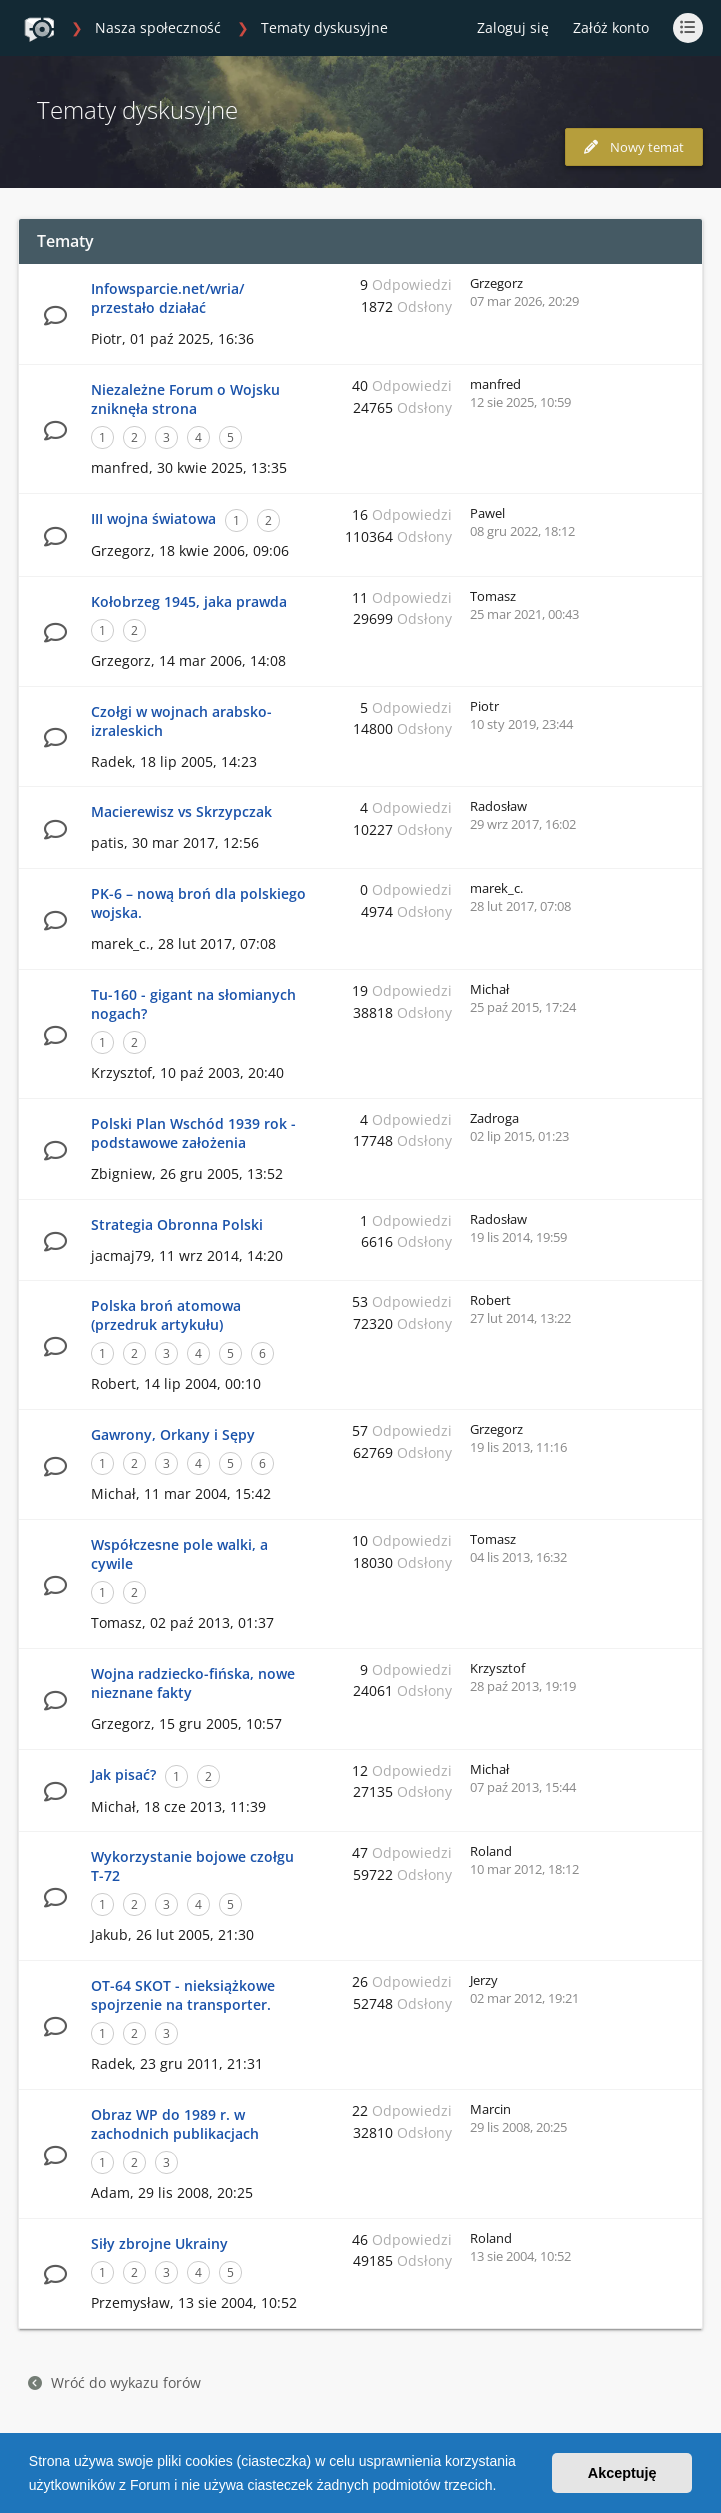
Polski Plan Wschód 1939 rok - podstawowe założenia (193, 1133)
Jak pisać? (123, 1774)
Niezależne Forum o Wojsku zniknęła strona (185, 399)
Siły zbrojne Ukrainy (159, 2243)
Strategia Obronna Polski (177, 1224)
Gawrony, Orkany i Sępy (173, 1434)
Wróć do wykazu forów (114, 2382)
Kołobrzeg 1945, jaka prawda (189, 601)
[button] (503, 2487)
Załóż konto (611, 27)
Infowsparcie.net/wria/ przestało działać (167, 298)
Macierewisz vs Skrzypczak (181, 811)
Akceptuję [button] (622, 2473)
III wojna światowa (153, 518)
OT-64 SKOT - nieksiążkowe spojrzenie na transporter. (183, 1995)
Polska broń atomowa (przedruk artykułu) (166, 1315)
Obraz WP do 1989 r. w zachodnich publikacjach (175, 2124)
